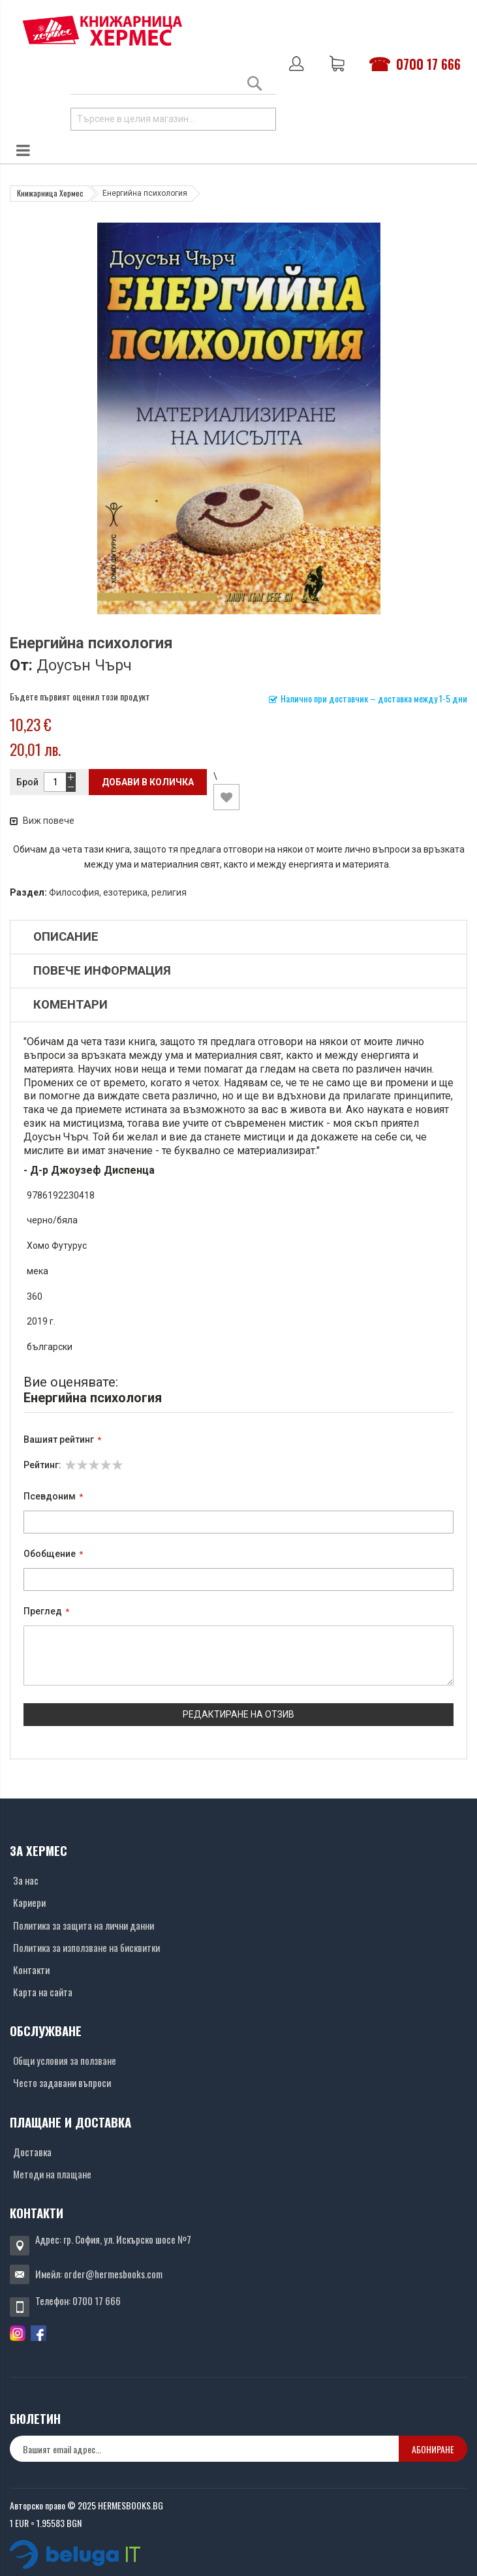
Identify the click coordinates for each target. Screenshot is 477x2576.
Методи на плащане (52, 2174)
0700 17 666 (428, 64)
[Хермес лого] (102, 30)
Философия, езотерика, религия (118, 892)
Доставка (32, 2151)
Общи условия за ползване (64, 2060)
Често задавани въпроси (62, 2082)
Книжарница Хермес (50, 192)
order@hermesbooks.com (113, 2274)
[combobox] (173, 119)
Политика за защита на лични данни (83, 1925)
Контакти (31, 1969)
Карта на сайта (42, 1992)
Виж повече (42, 820)
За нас (25, 1880)
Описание (66, 937)
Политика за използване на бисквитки (86, 1947)
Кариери (29, 1902)
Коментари (70, 1004)
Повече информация (102, 971)
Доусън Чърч (84, 665)
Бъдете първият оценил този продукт (80, 696)
